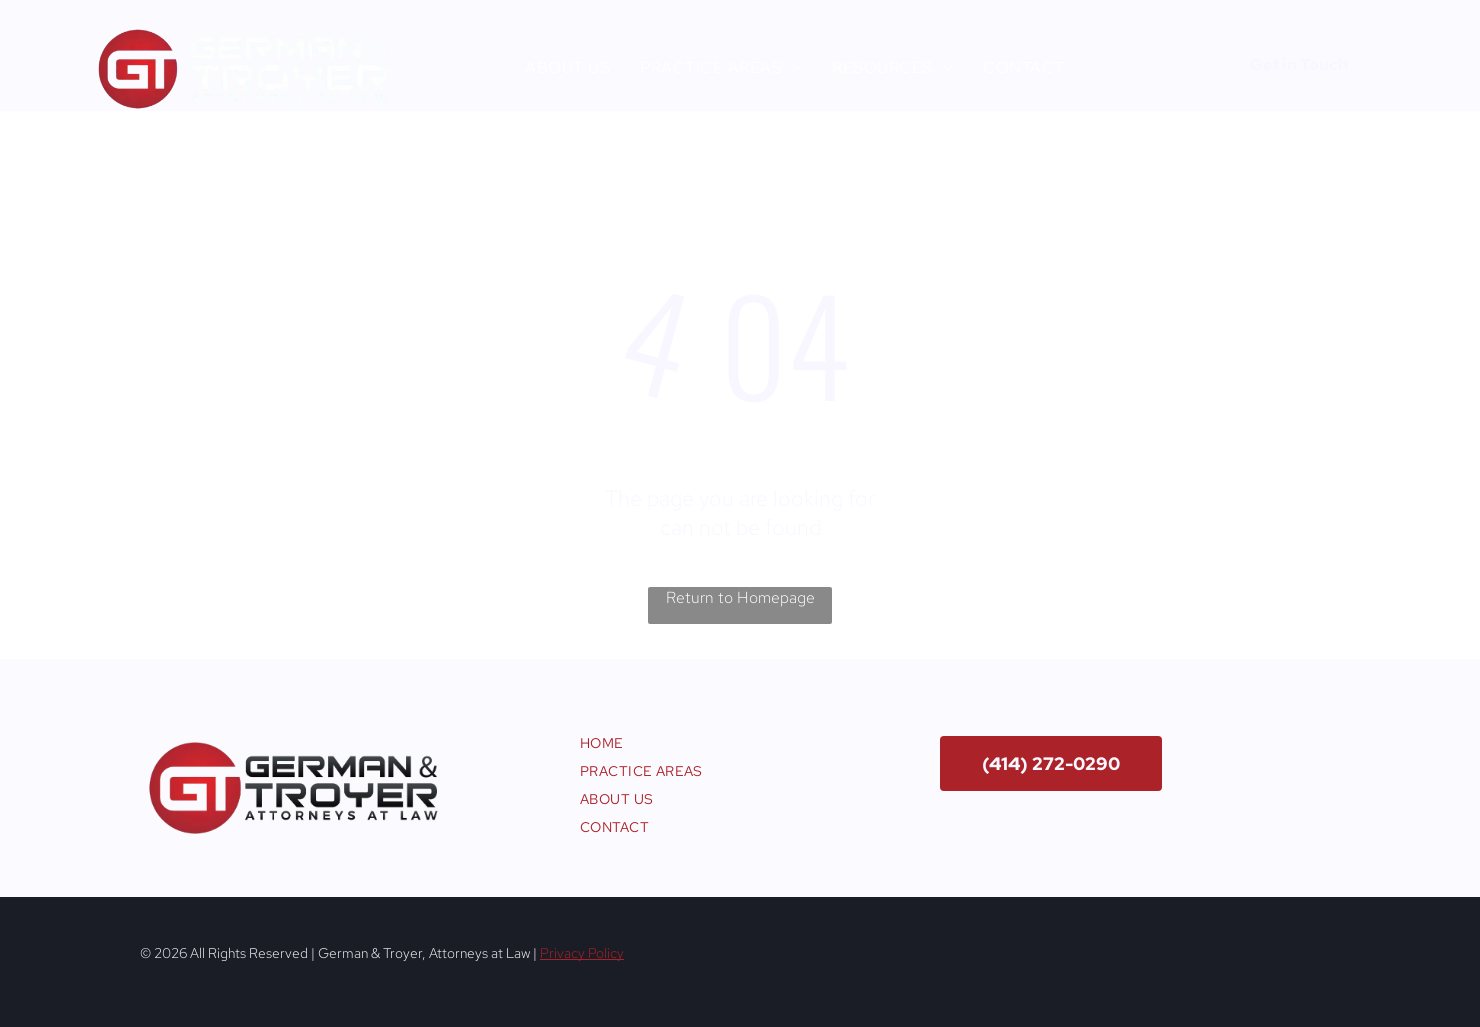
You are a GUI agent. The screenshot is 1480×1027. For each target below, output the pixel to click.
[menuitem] (567, 67)
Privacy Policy (582, 953)
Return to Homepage (740, 597)
